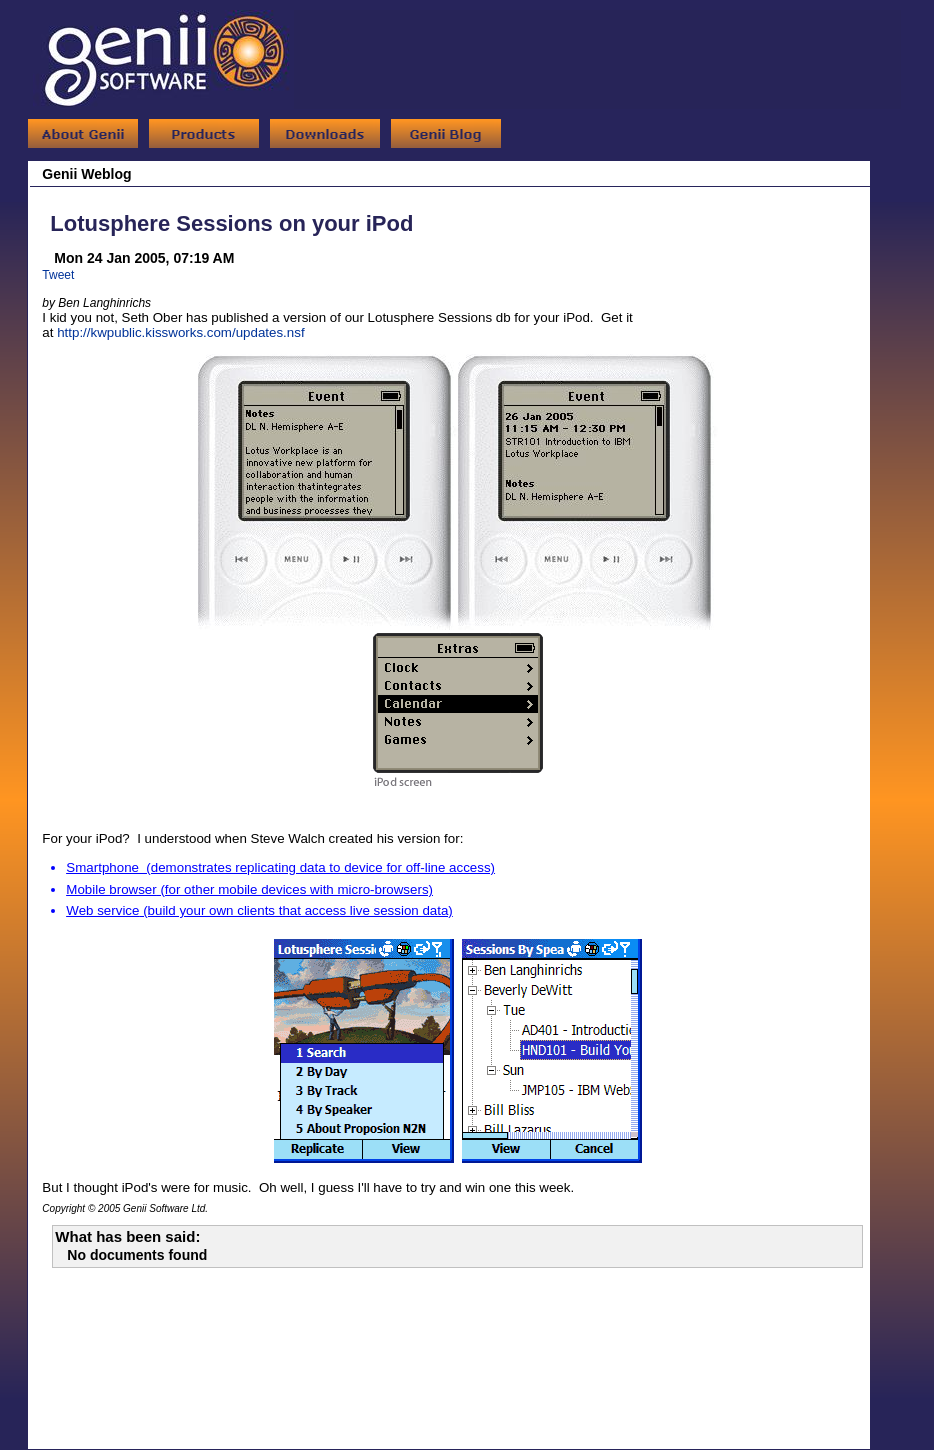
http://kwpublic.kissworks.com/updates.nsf (180, 332)
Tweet (58, 275)
